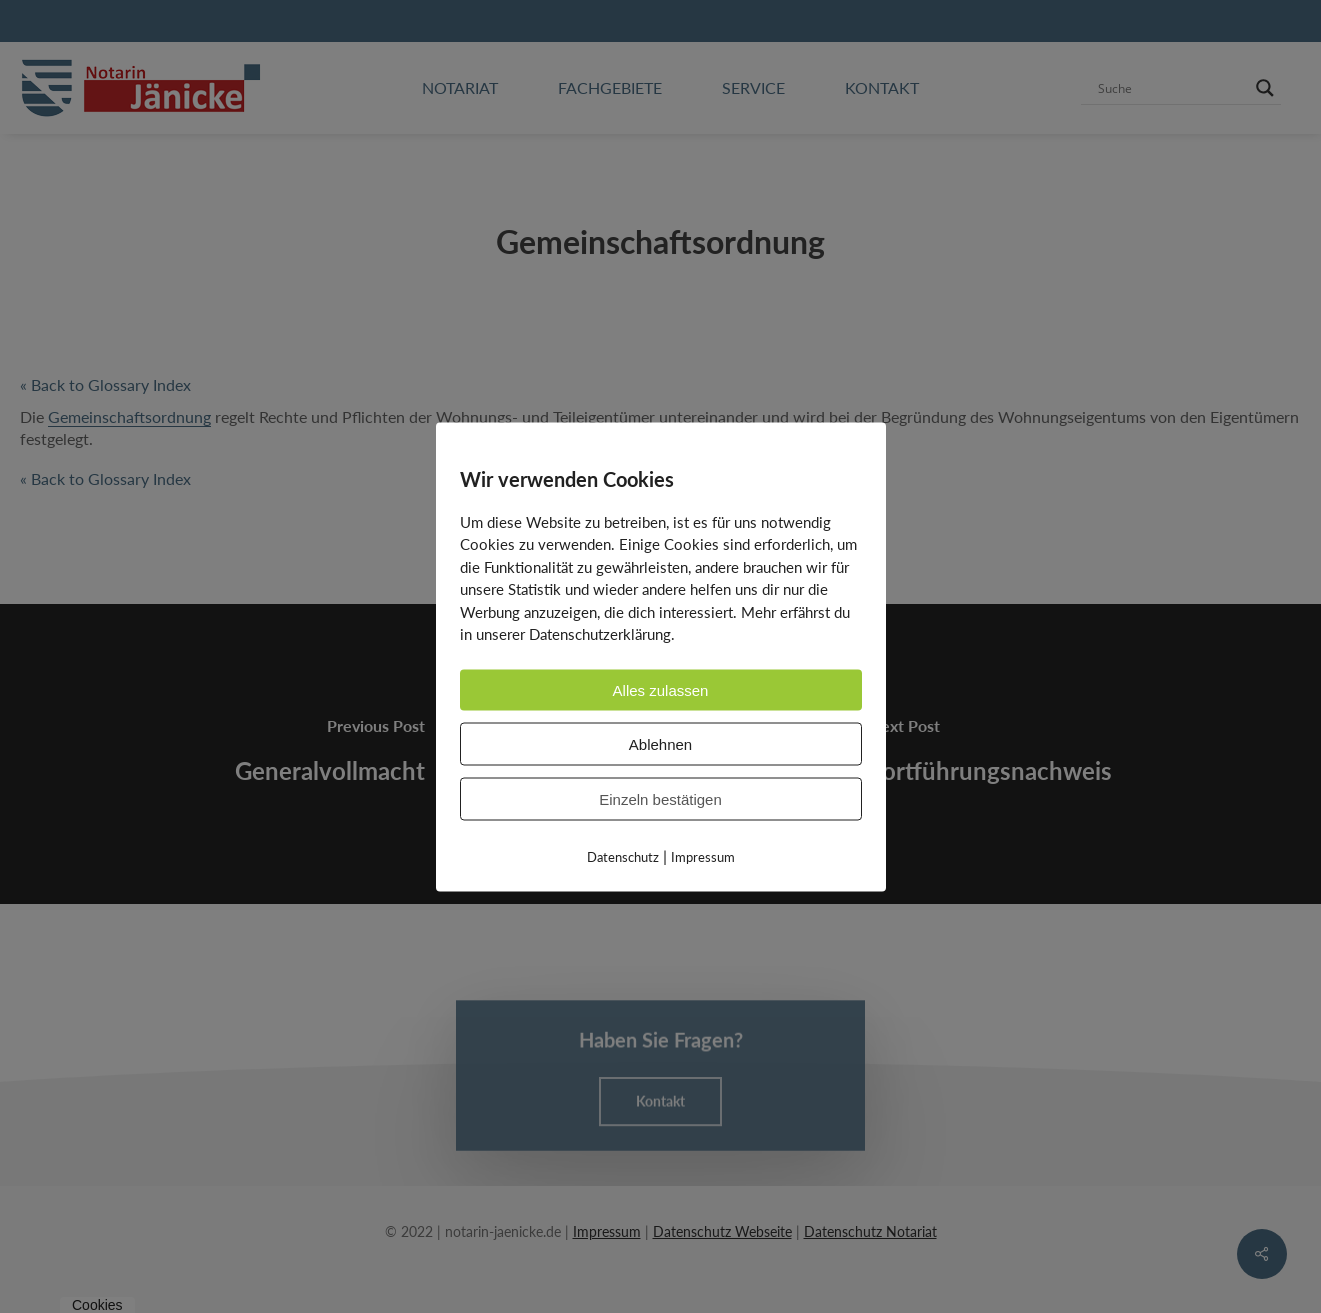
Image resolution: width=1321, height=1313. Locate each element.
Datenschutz (623, 856)
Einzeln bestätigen (660, 798)
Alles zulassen (661, 689)
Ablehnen (660, 743)
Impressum (703, 856)
